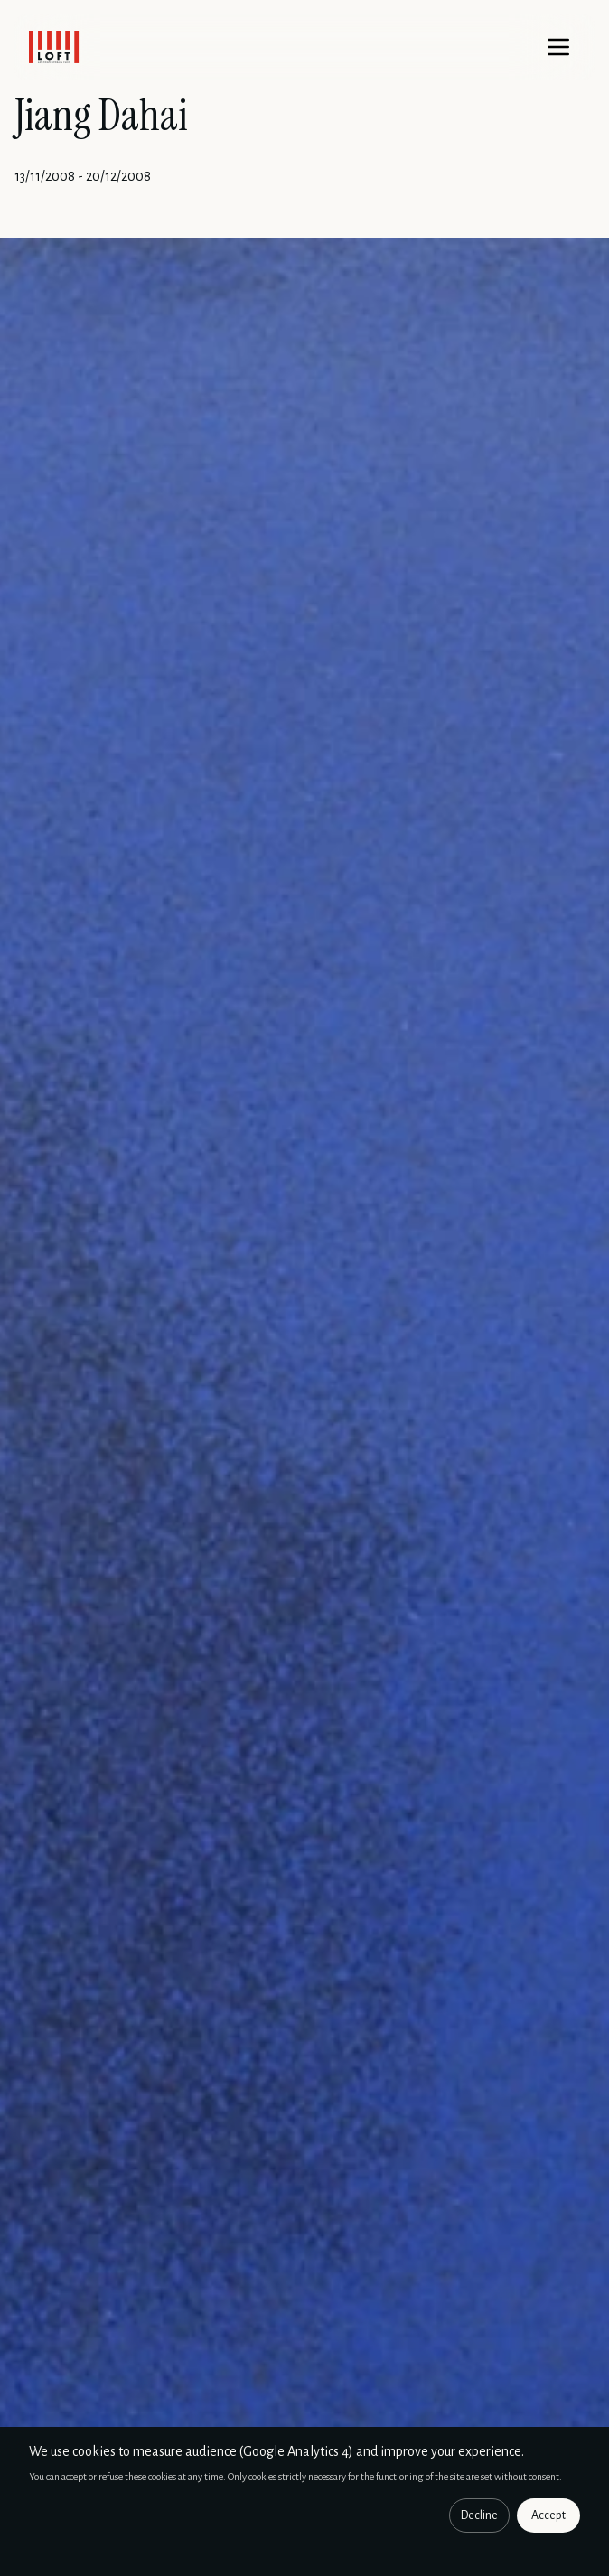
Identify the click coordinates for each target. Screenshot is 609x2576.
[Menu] (558, 47)
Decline (479, 2515)
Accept (548, 2515)
